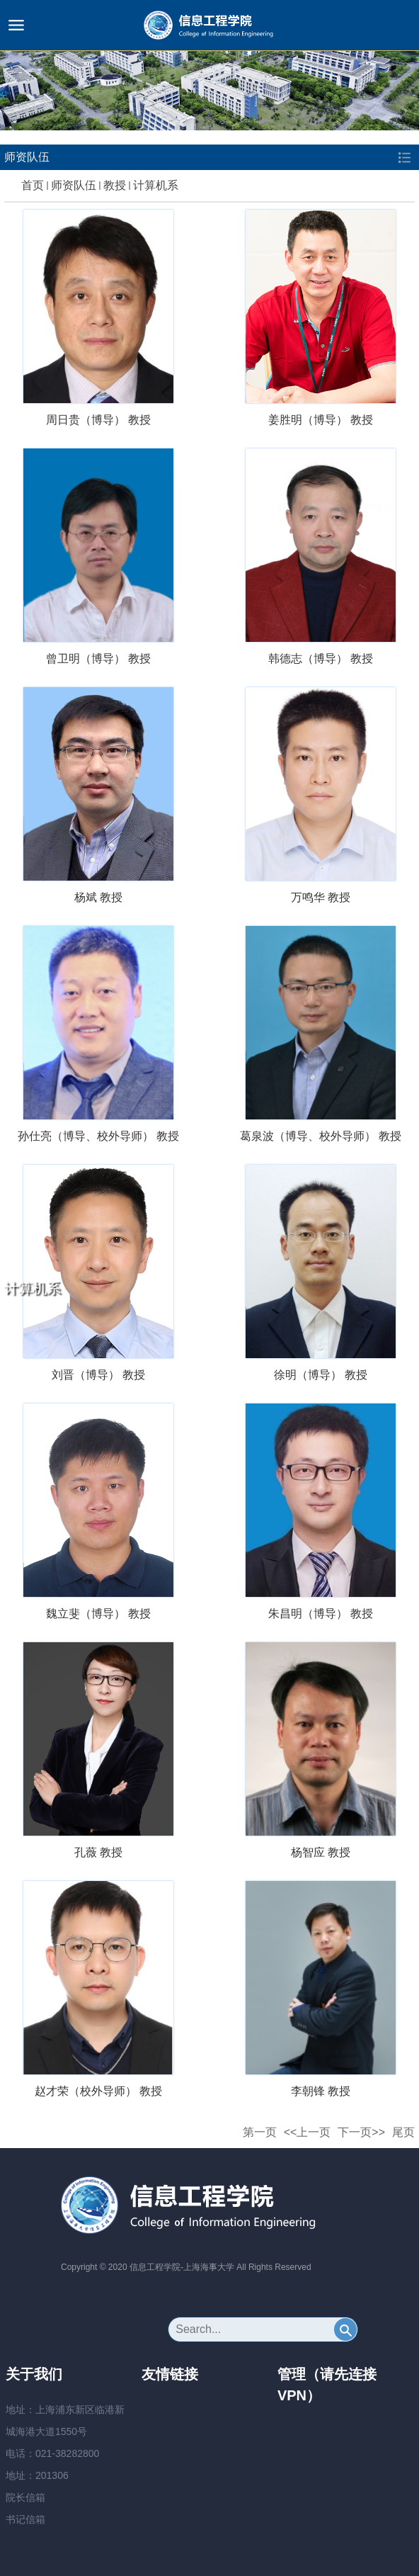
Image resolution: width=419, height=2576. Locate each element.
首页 (32, 185)
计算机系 (155, 185)
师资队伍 (73, 185)
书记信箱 (25, 2519)
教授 (114, 185)
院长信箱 (25, 2497)
